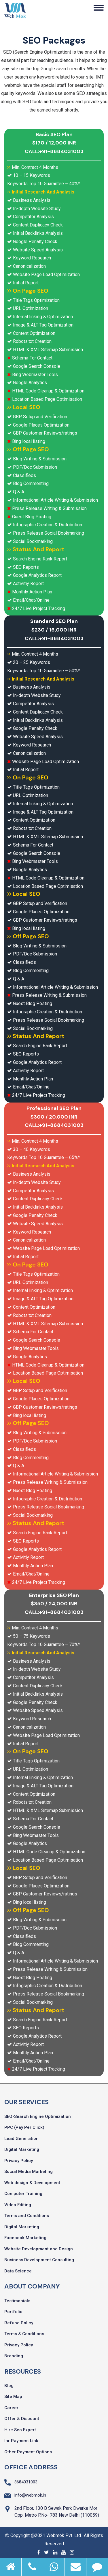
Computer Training (23, 2193)
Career (11, 2407)
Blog (9, 2385)
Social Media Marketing (28, 2171)
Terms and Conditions (26, 2215)
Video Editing (17, 2204)
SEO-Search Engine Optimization (37, 2116)
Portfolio (13, 2311)
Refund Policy (18, 2322)
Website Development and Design (38, 2248)
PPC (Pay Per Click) (24, 2127)
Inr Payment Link (21, 2440)
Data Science (18, 2271)
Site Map (13, 2396)
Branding (13, 2355)
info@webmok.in (30, 2495)
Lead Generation (21, 2138)
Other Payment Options (28, 2451)
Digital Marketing (21, 2149)
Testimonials (17, 2300)
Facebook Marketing (25, 2237)
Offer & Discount (21, 2418)
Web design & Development (32, 2182)
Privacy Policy (18, 2160)
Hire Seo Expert (20, 2429)
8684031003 (25, 2482)
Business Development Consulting (39, 2259)
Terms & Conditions (24, 2333)
